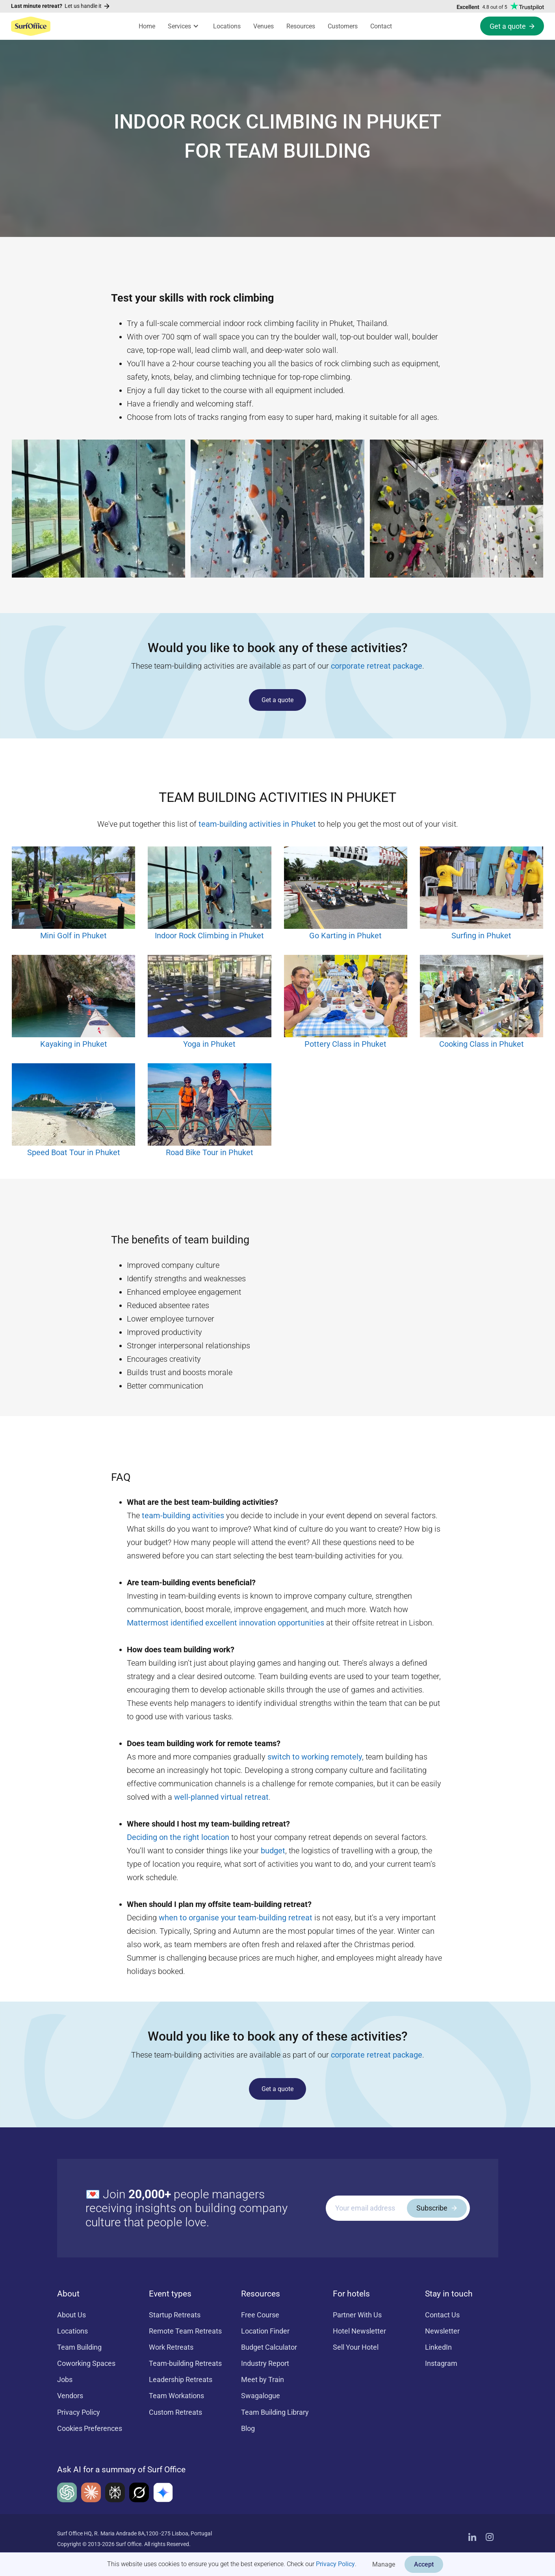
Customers (343, 26)
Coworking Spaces (86, 2363)
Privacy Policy (335, 2564)
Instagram (441, 2363)
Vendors (70, 2395)
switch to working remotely (314, 1756)
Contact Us (442, 2315)
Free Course (260, 2315)
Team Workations (176, 2395)
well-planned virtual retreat (221, 1797)
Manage (383, 2564)
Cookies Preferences (89, 2428)
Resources (300, 26)
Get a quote (277, 700)
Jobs (64, 2379)
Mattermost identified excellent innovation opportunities (225, 1622)
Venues (263, 26)
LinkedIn (438, 2347)
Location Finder (265, 2331)
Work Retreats (171, 2347)
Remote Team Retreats (185, 2331)
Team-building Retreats (185, 2363)
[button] (184, 26)
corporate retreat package (376, 666)
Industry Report (265, 2363)
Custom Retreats (175, 2412)
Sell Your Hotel (356, 2347)
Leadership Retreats (180, 2379)
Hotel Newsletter (359, 2331)
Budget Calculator (269, 2347)
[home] (30, 26)
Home (147, 26)
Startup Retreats (174, 2315)
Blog (248, 2428)
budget (273, 1850)
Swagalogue (260, 2395)
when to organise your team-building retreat (235, 1917)
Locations (227, 26)
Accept (424, 2564)
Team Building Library (275, 2412)
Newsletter (442, 2331)
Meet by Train (262, 2379)
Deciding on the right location (178, 1837)
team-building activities (183, 1515)
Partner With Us (357, 2315)
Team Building (79, 2347)
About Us (71, 2315)
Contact (381, 26)
